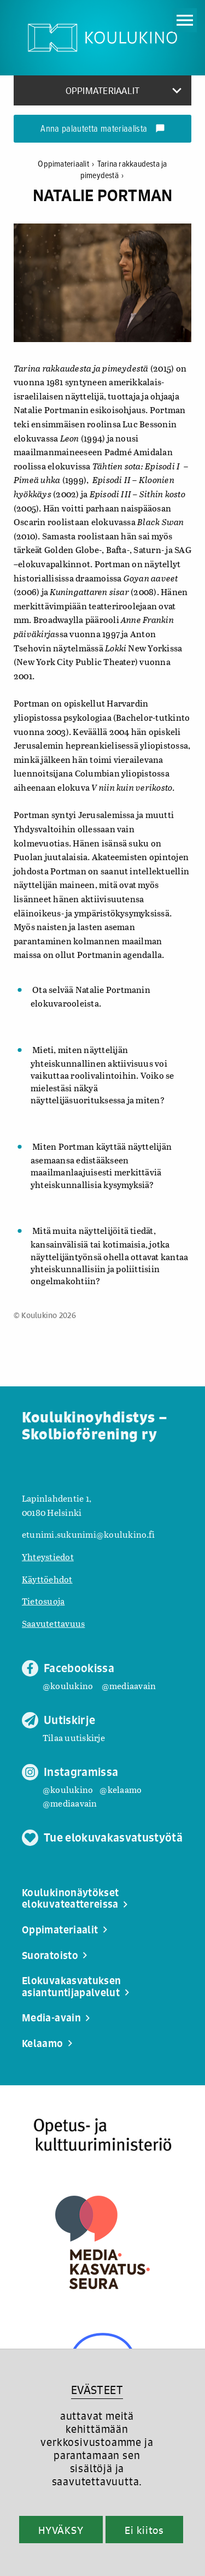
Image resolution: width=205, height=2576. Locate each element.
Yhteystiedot (48, 1556)
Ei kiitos (144, 2530)
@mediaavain (129, 1685)
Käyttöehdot (47, 1579)
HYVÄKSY (61, 2530)
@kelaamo (120, 1789)
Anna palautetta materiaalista (102, 129)
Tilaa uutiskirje (74, 1737)
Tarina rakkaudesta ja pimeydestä (123, 169)
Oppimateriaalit (67, 164)
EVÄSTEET (97, 2390)
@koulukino (68, 1685)
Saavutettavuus (53, 1623)
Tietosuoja (43, 1601)
